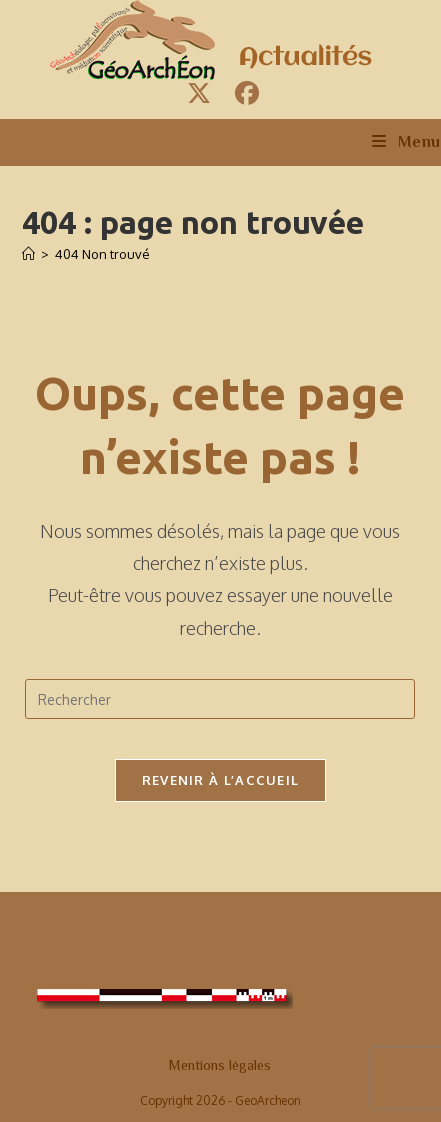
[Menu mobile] (406, 142)
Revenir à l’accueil (221, 780)
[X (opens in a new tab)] (199, 93)
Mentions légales (220, 1065)
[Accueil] (28, 254)
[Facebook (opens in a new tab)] (244, 93)
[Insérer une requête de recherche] (220, 699)
